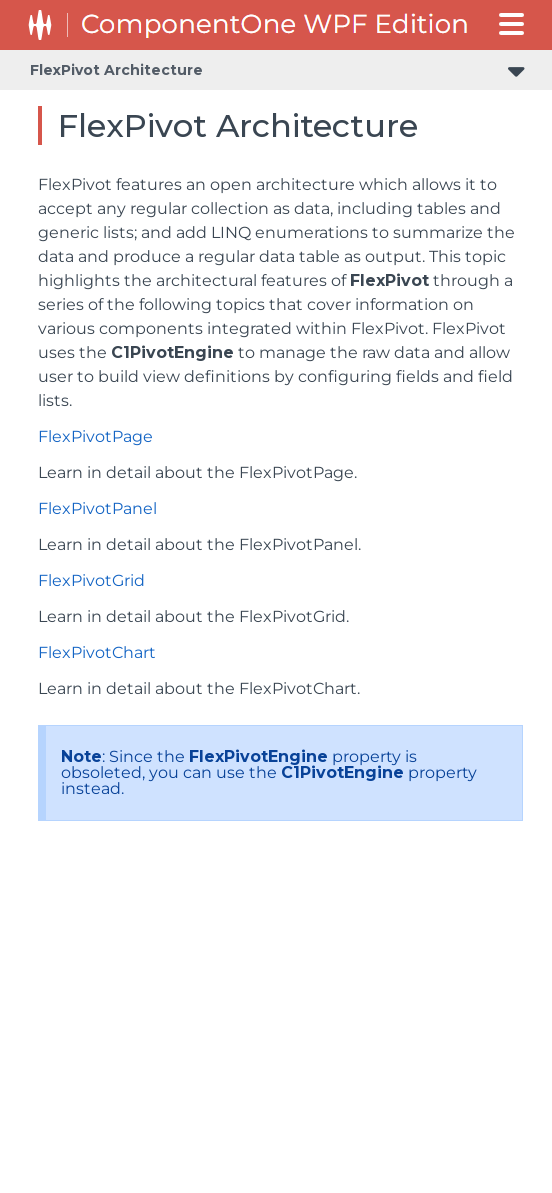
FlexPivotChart (97, 652)
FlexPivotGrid (91, 580)
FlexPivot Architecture (116, 70)
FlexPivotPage (95, 436)
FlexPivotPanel (97, 508)
